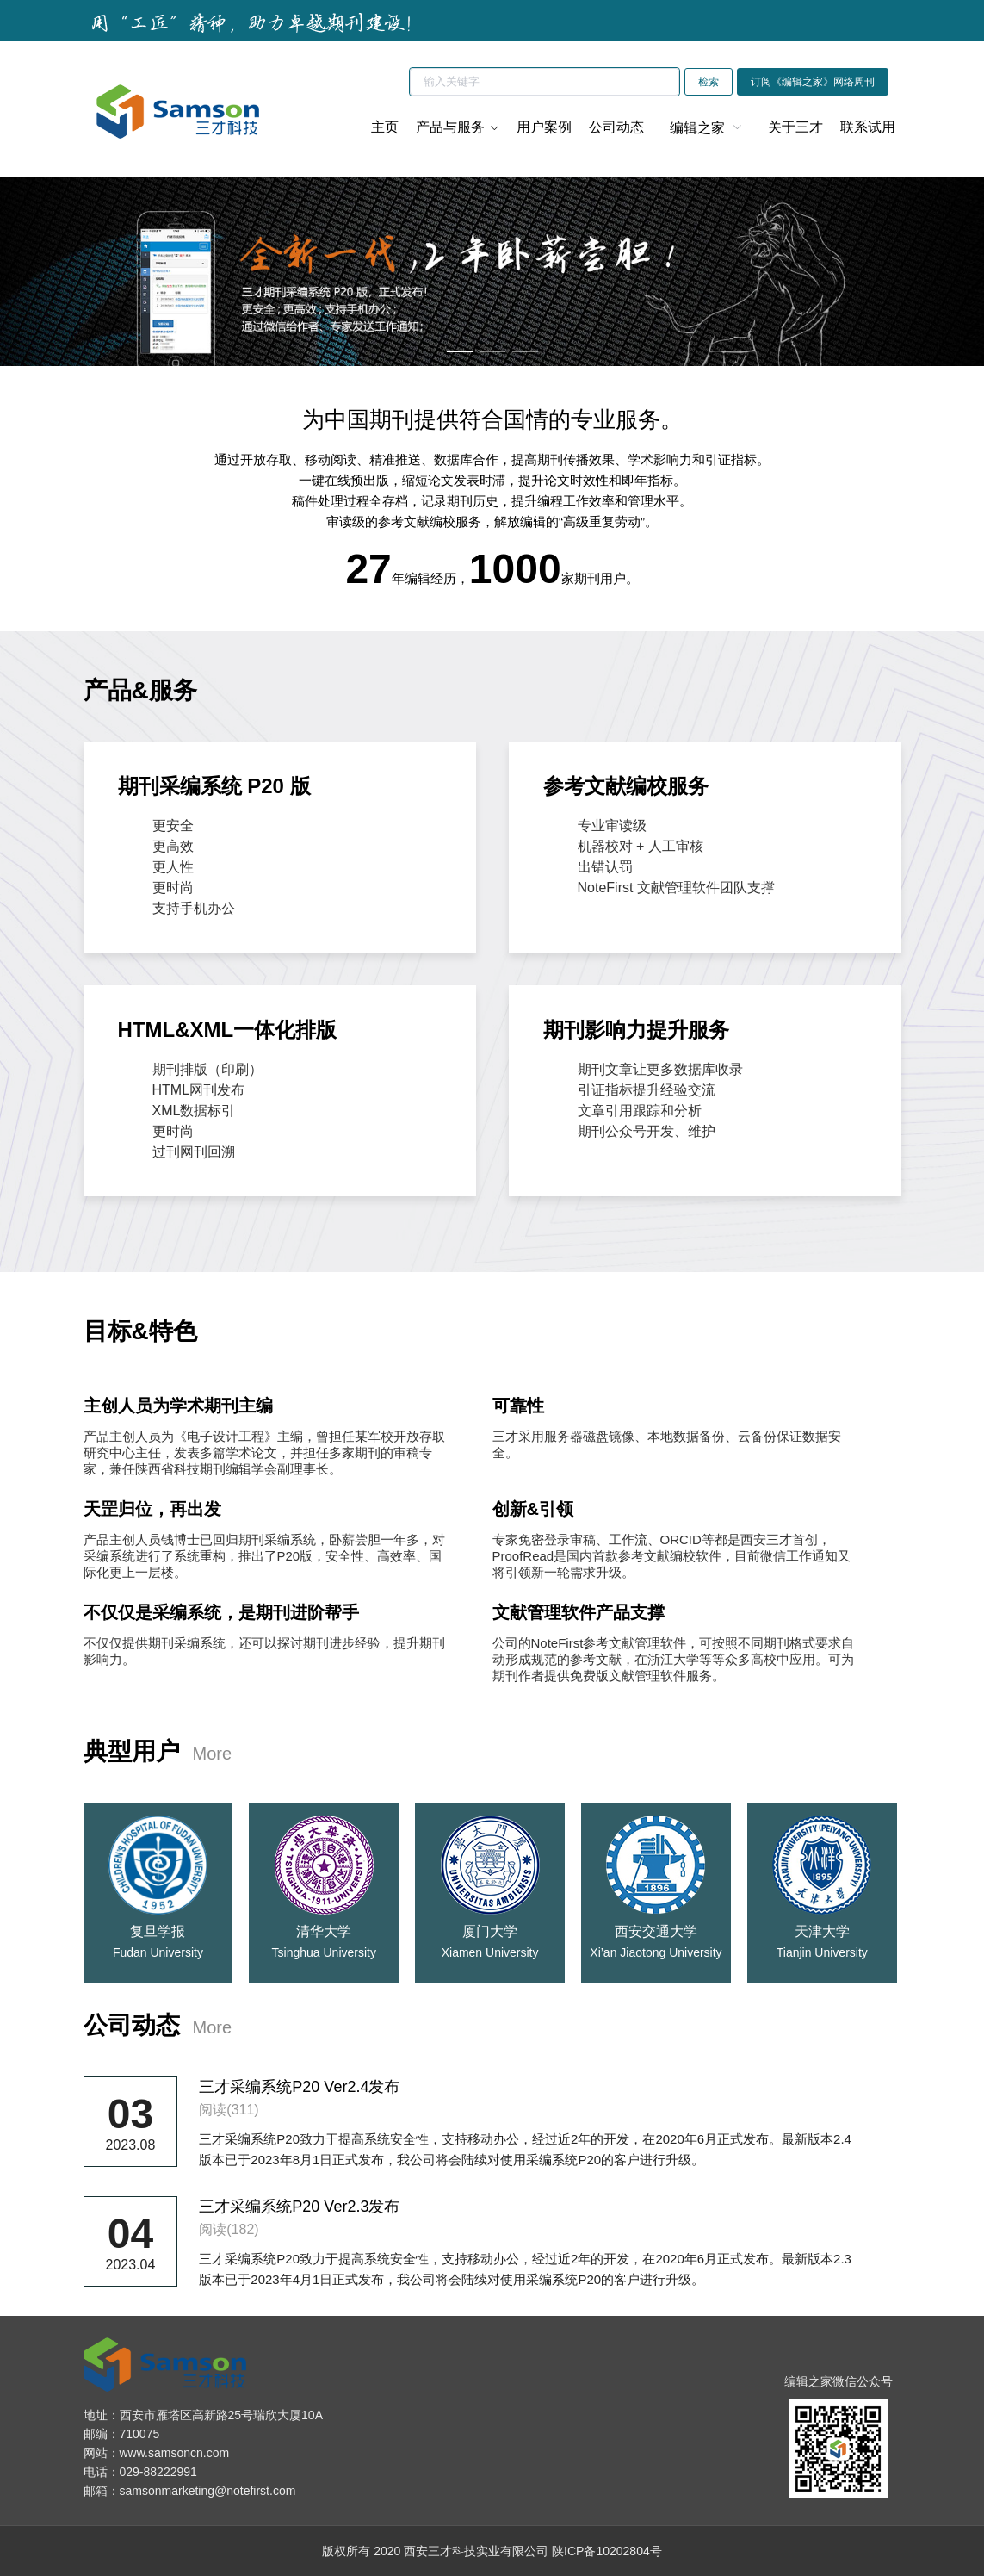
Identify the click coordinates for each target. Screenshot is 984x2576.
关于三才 (795, 127)
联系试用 (867, 127)
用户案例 (544, 127)
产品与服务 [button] (457, 127)
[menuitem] (706, 127)
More (212, 1753)
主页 (385, 127)
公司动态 (616, 127)
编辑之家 (697, 128)
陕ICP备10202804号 (607, 2551)
